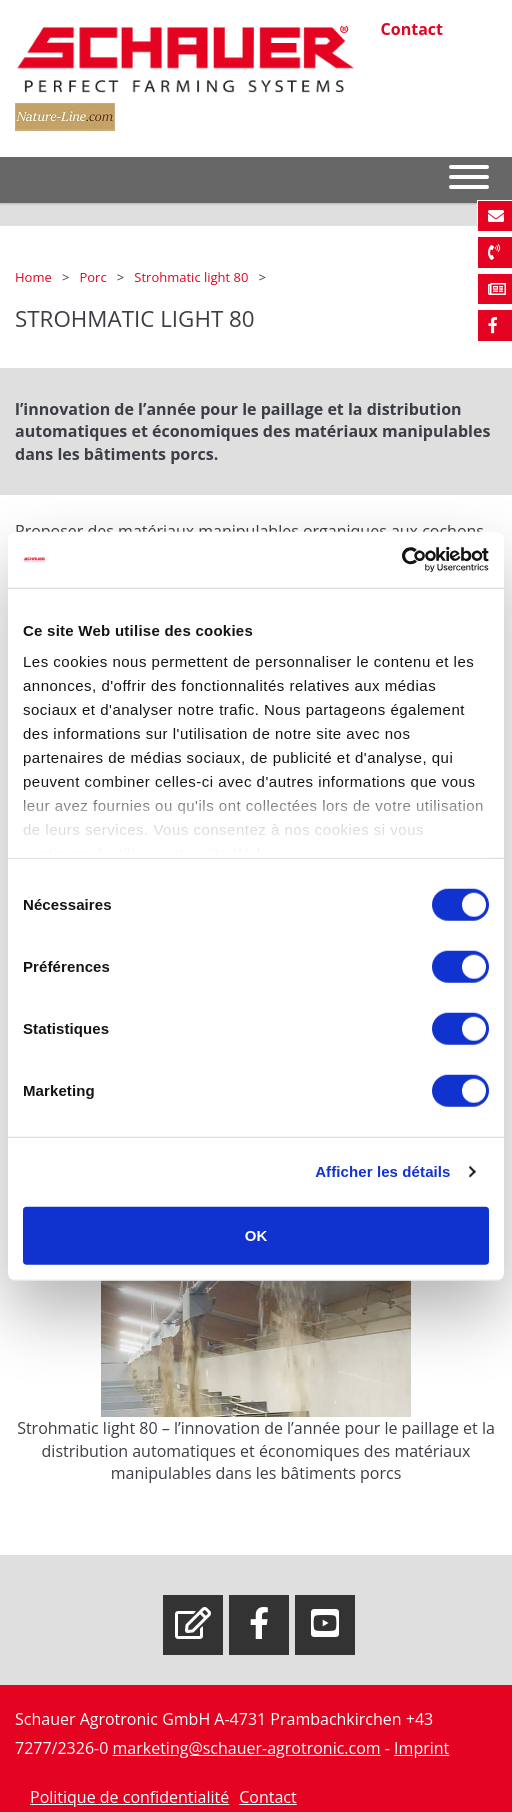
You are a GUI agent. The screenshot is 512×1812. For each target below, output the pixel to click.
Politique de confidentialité (129, 1797)
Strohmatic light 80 (193, 277)
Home (35, 277)
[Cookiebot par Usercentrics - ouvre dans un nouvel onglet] (401, 560)
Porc (94, 277)
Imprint (421, 1748)
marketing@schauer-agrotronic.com (247, 1748)
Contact (412, 29)
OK (256, 1234)
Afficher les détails (382, 1171)
